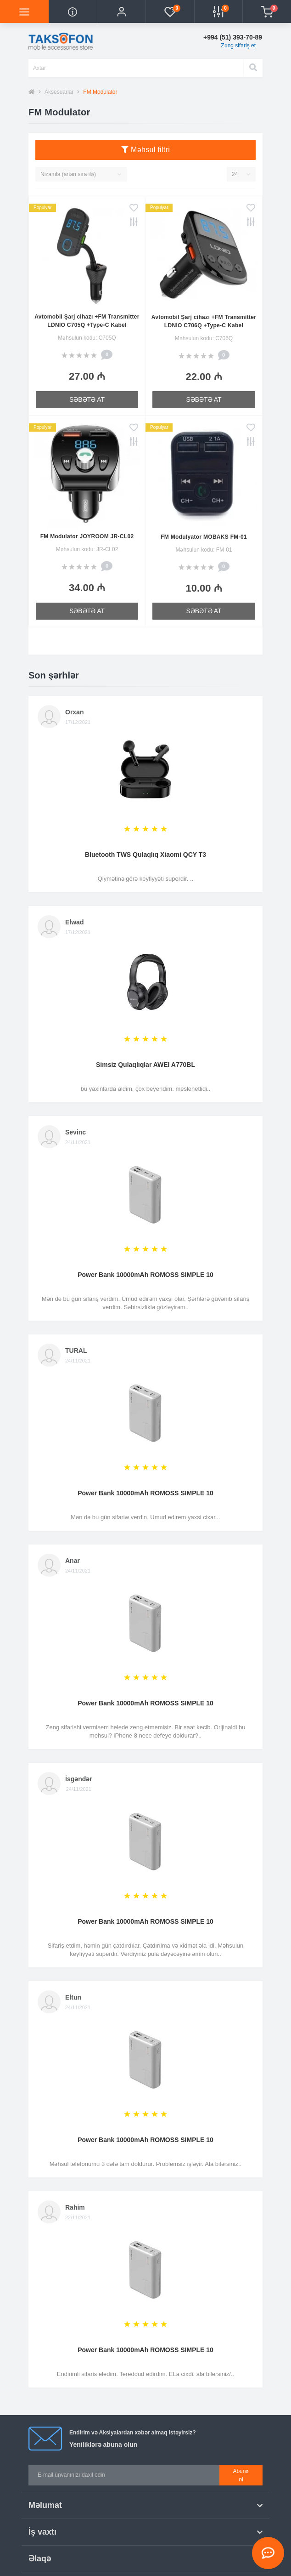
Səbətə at (87, 399)
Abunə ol (241, 2475)
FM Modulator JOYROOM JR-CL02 (87, 536)
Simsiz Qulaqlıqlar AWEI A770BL (145, 1064)
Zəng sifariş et (238, 45)
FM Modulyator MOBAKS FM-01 (204, 537)
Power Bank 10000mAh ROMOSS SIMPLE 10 (145, 1274)
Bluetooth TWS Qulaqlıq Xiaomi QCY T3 (145, 854)
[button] (121, 11)
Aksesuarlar (59, 92)
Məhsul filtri (145, 150)
